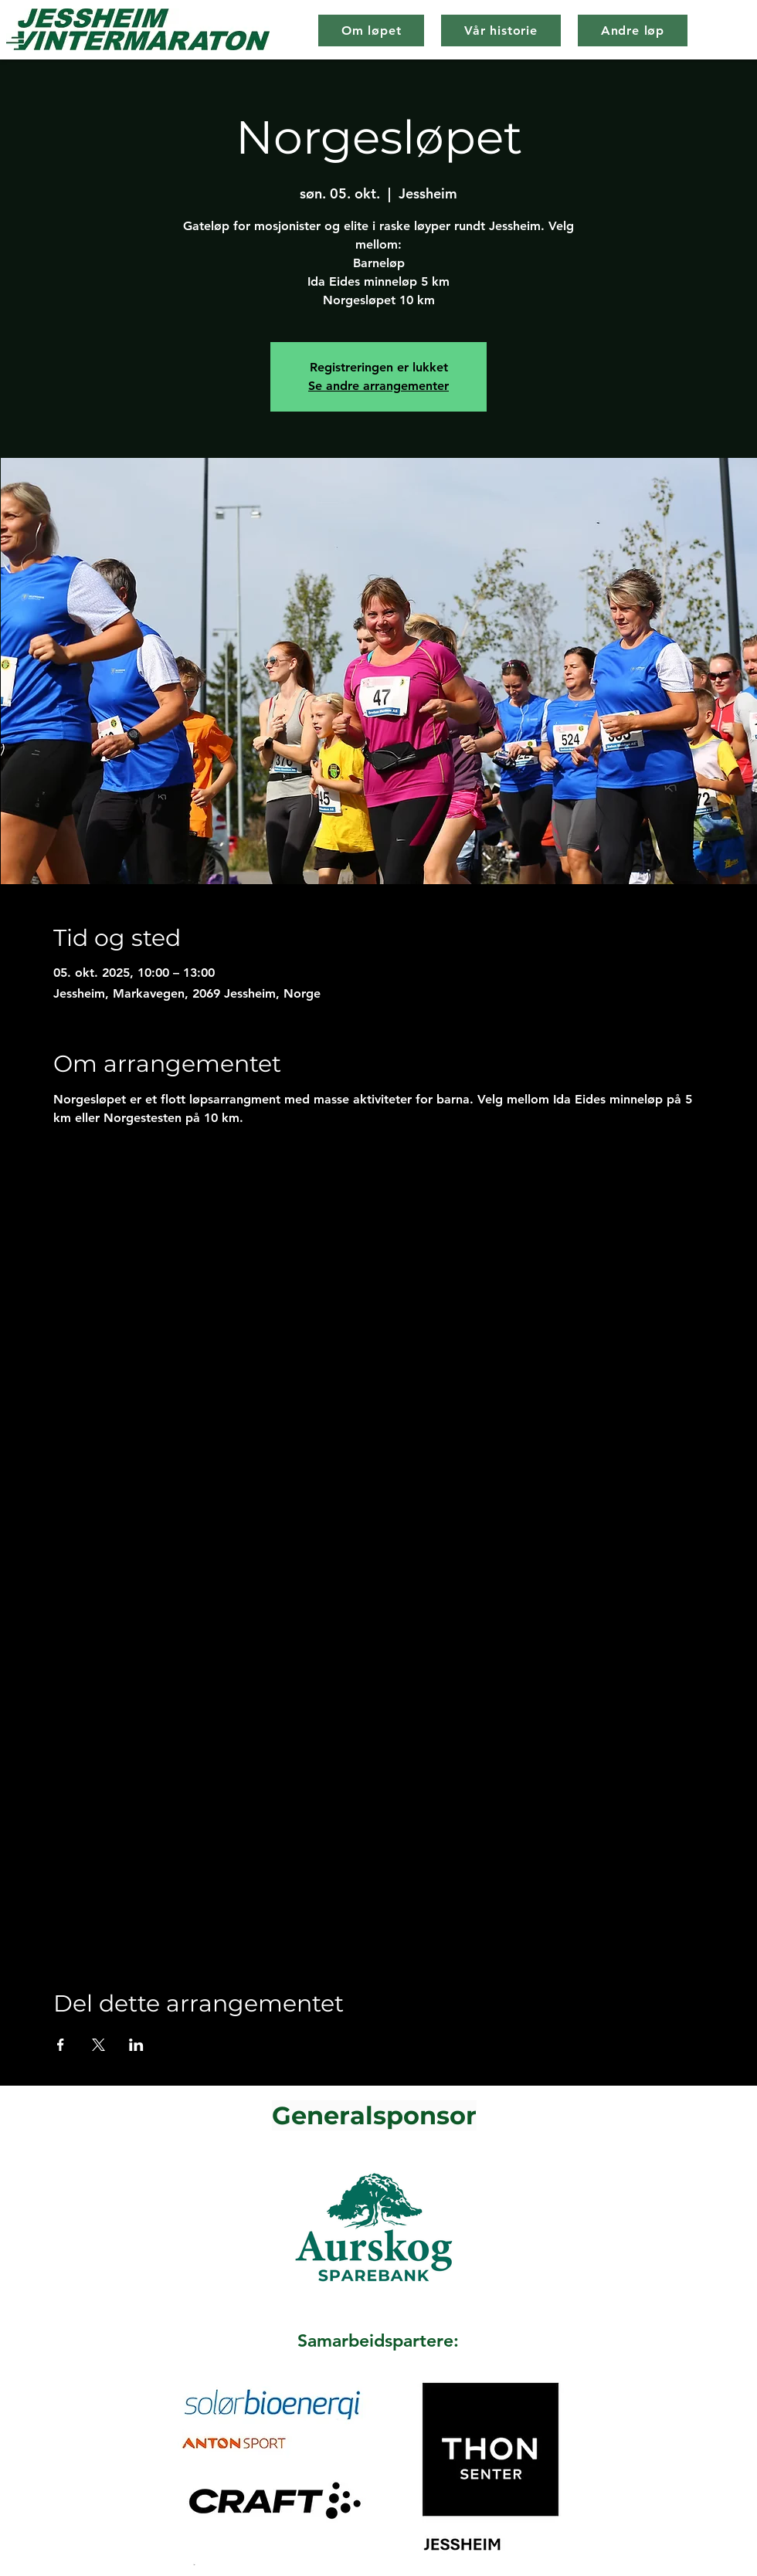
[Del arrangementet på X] (98, 2045)
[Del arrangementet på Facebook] (60, 2045)
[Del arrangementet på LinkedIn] (136, 2045)
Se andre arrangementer (378, 385)
